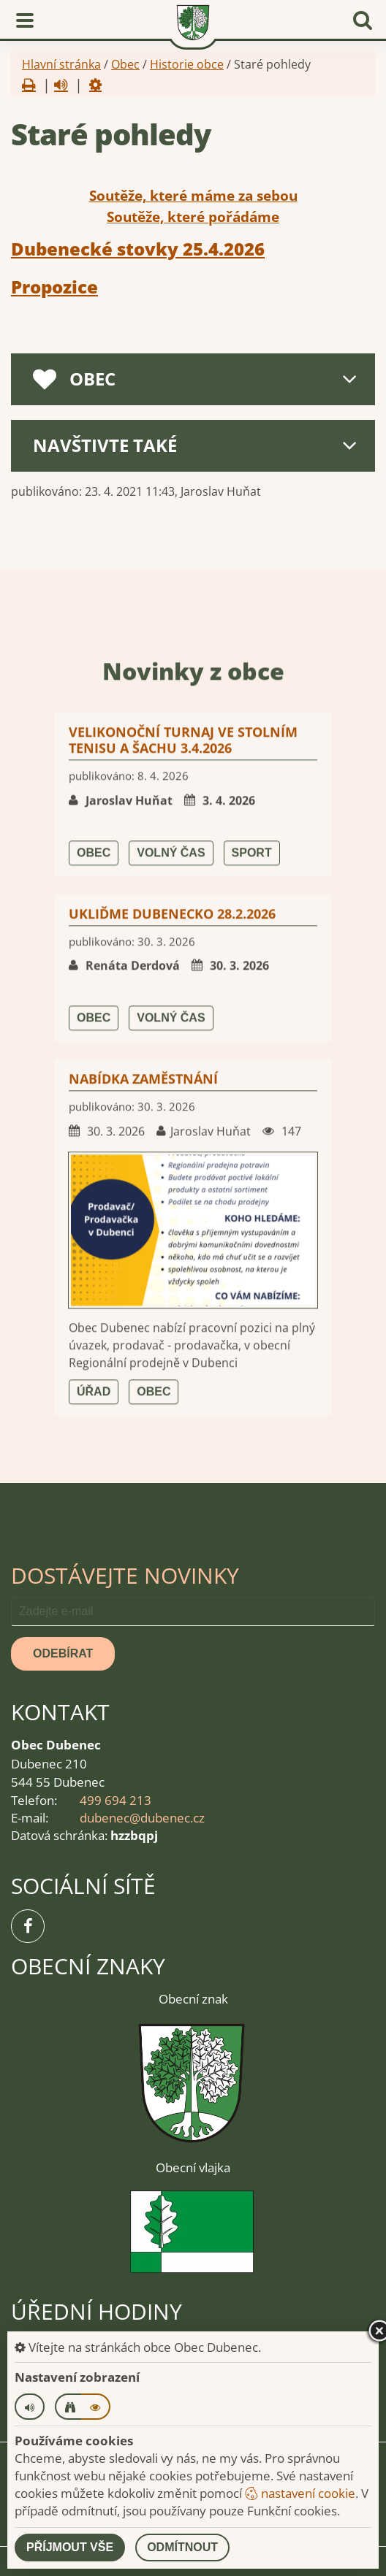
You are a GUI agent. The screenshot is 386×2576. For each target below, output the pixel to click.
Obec (125, 64)
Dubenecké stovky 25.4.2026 (138, 249)
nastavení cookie (300, 2493)
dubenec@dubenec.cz (142, 1817)
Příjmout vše (69, 2547)
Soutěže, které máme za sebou (193, 195)
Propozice (54, 287)
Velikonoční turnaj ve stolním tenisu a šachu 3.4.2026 (183, 1325)
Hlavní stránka (61, 64)
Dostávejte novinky (125, 1575)
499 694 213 (115, 1800)
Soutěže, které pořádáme (193, 216)
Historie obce (187, 64)
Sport (252, 1438)
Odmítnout (182, 2547)
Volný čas (171, 1438)
